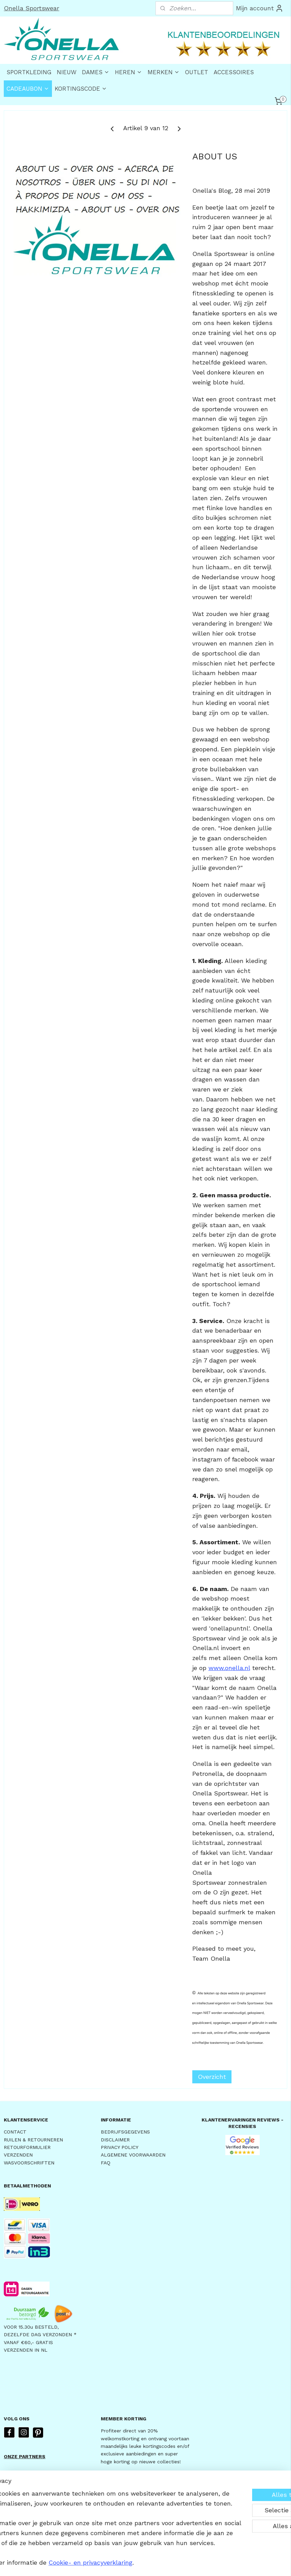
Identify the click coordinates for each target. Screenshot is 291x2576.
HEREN (128, 72)
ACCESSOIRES (234, 72)
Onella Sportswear (31, 8)
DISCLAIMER (115, 2139)
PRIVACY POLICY (119, 2147)
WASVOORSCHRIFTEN (29, 2162)
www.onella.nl (229, 1667)
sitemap (126, 2563)
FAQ (105, 2162)
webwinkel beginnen (166, 2563)
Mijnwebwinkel (228, 2563)
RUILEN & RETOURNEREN (33, 2139)
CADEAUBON (28, 88)
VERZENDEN (18, 2155)
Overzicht (212, 2077)
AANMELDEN (125, 2479)
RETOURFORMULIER (27, 2147)
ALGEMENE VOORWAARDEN (133, 2155)
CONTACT (15, 2132)
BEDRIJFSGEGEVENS (125, 2132)
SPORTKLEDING (29, 72)
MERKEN (164, 72)
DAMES (95, 72)
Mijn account (259, 8)
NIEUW (66, 72)
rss (140, 2563)
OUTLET (196, 72)
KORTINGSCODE (81, 88)
